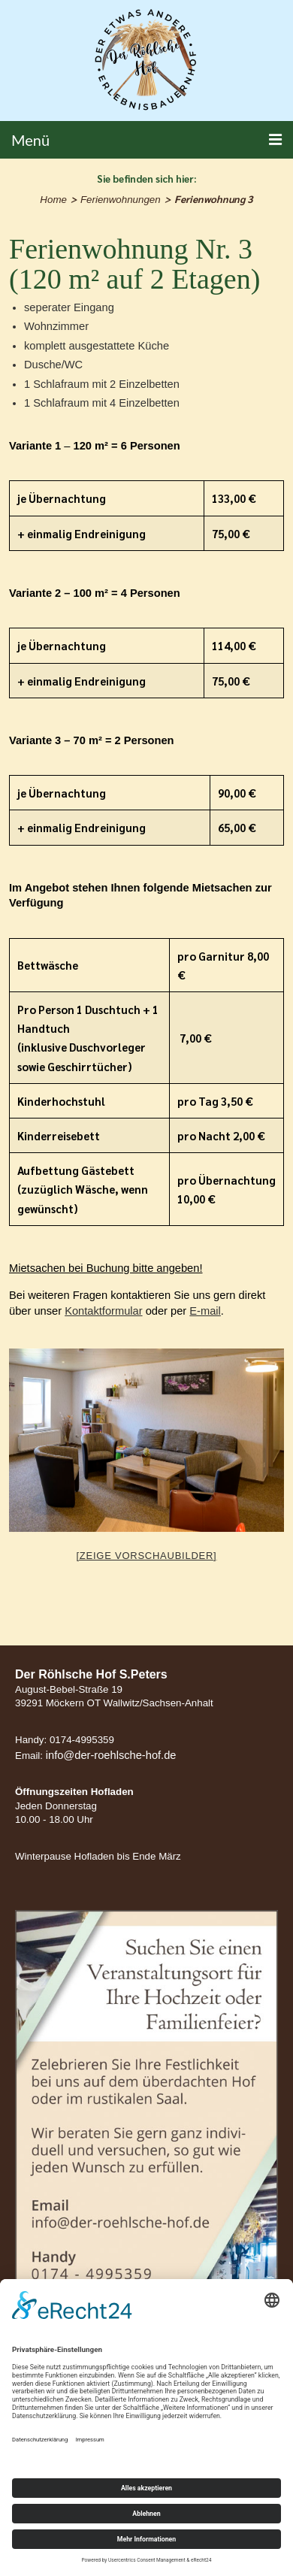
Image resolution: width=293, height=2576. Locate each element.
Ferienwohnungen (120, 199)
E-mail (205, 1311)
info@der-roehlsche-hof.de (111, 1755)
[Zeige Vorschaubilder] (147, 1555)
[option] (146, 1440)
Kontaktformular (103, 1311)
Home (53, 199)
